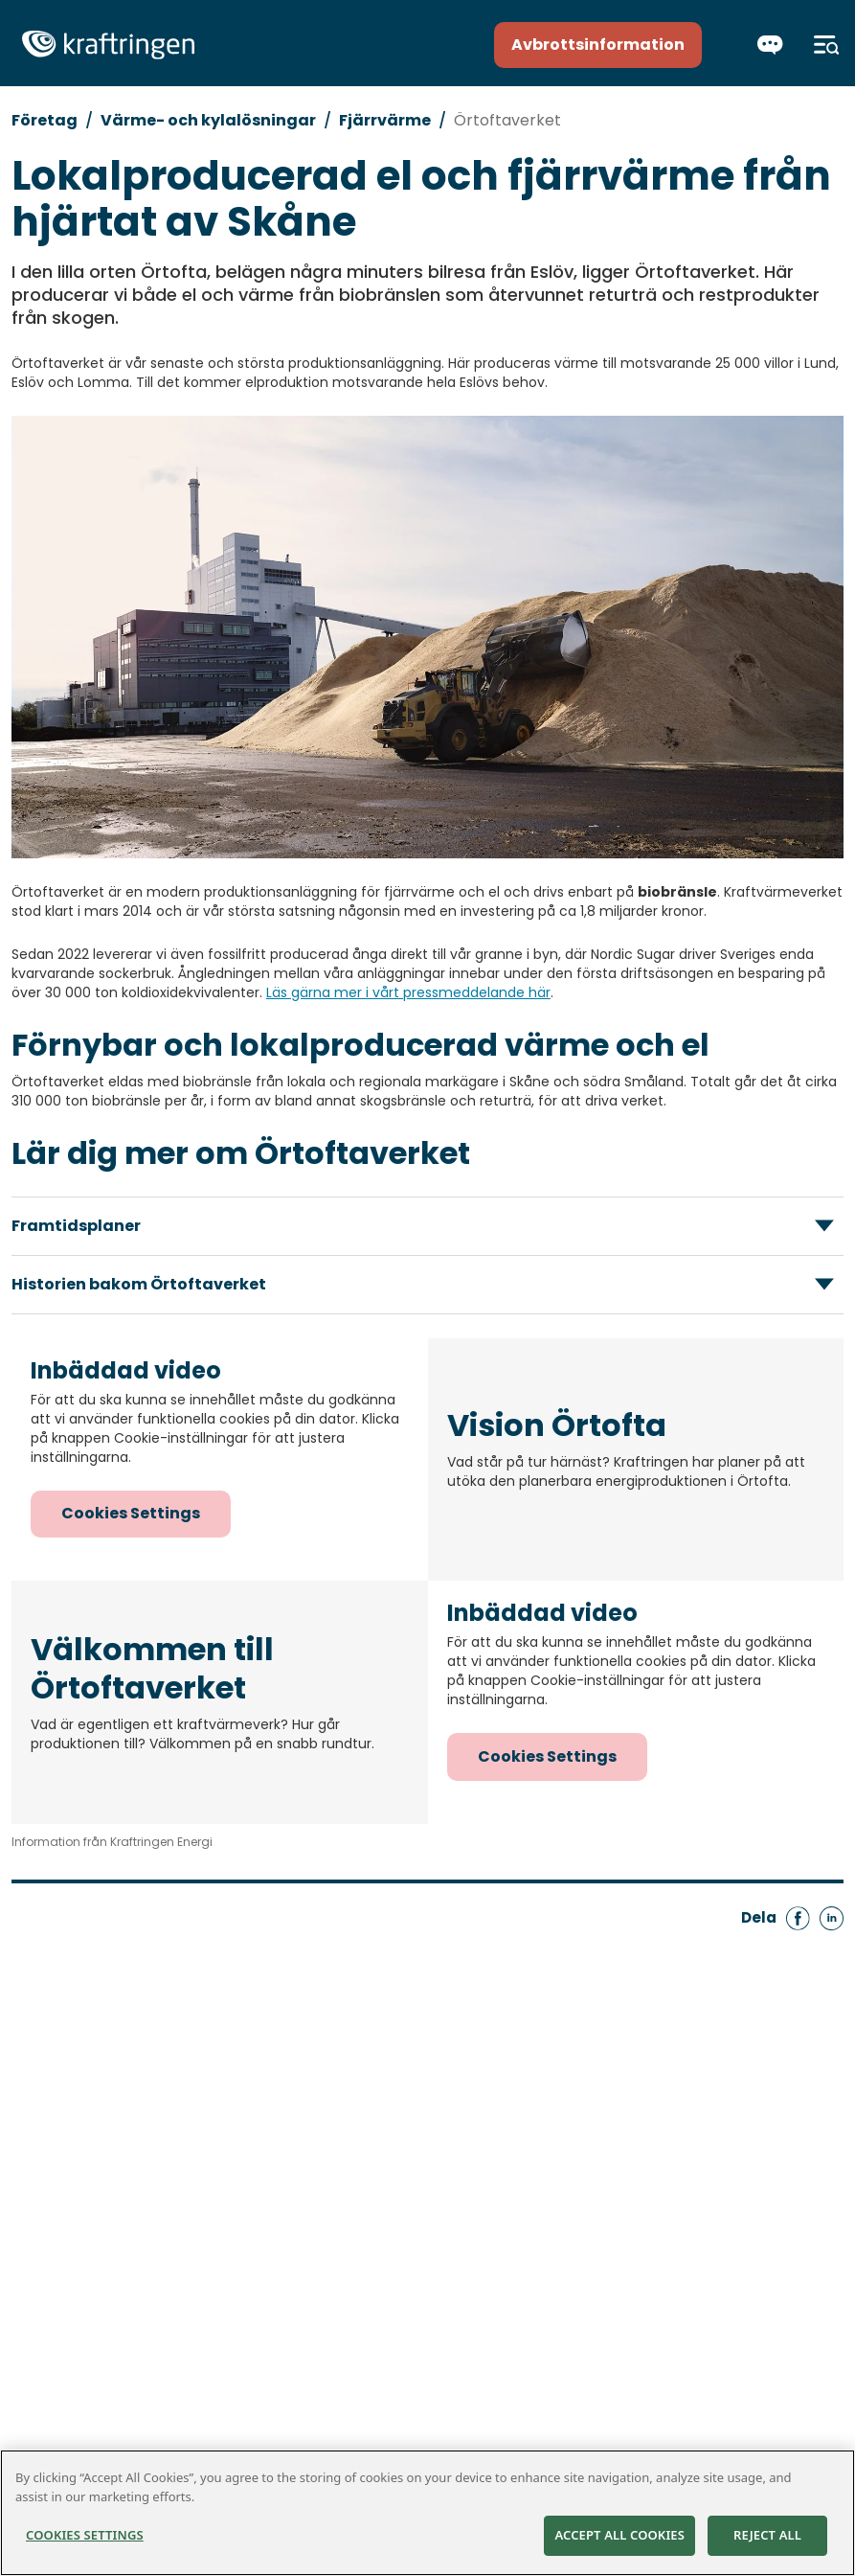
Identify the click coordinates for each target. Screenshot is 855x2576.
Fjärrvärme (385, 120)
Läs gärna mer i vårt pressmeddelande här (408, 992)
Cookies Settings (130, 1513)
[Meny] (827, 45)
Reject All (767, 2535)
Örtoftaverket (507, 120)
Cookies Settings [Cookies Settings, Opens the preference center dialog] (85, 2535)
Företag (44, 120)
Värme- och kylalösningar (208, 120)
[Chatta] (770, 45)
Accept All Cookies (619, 2535)
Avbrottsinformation (598, 45)
